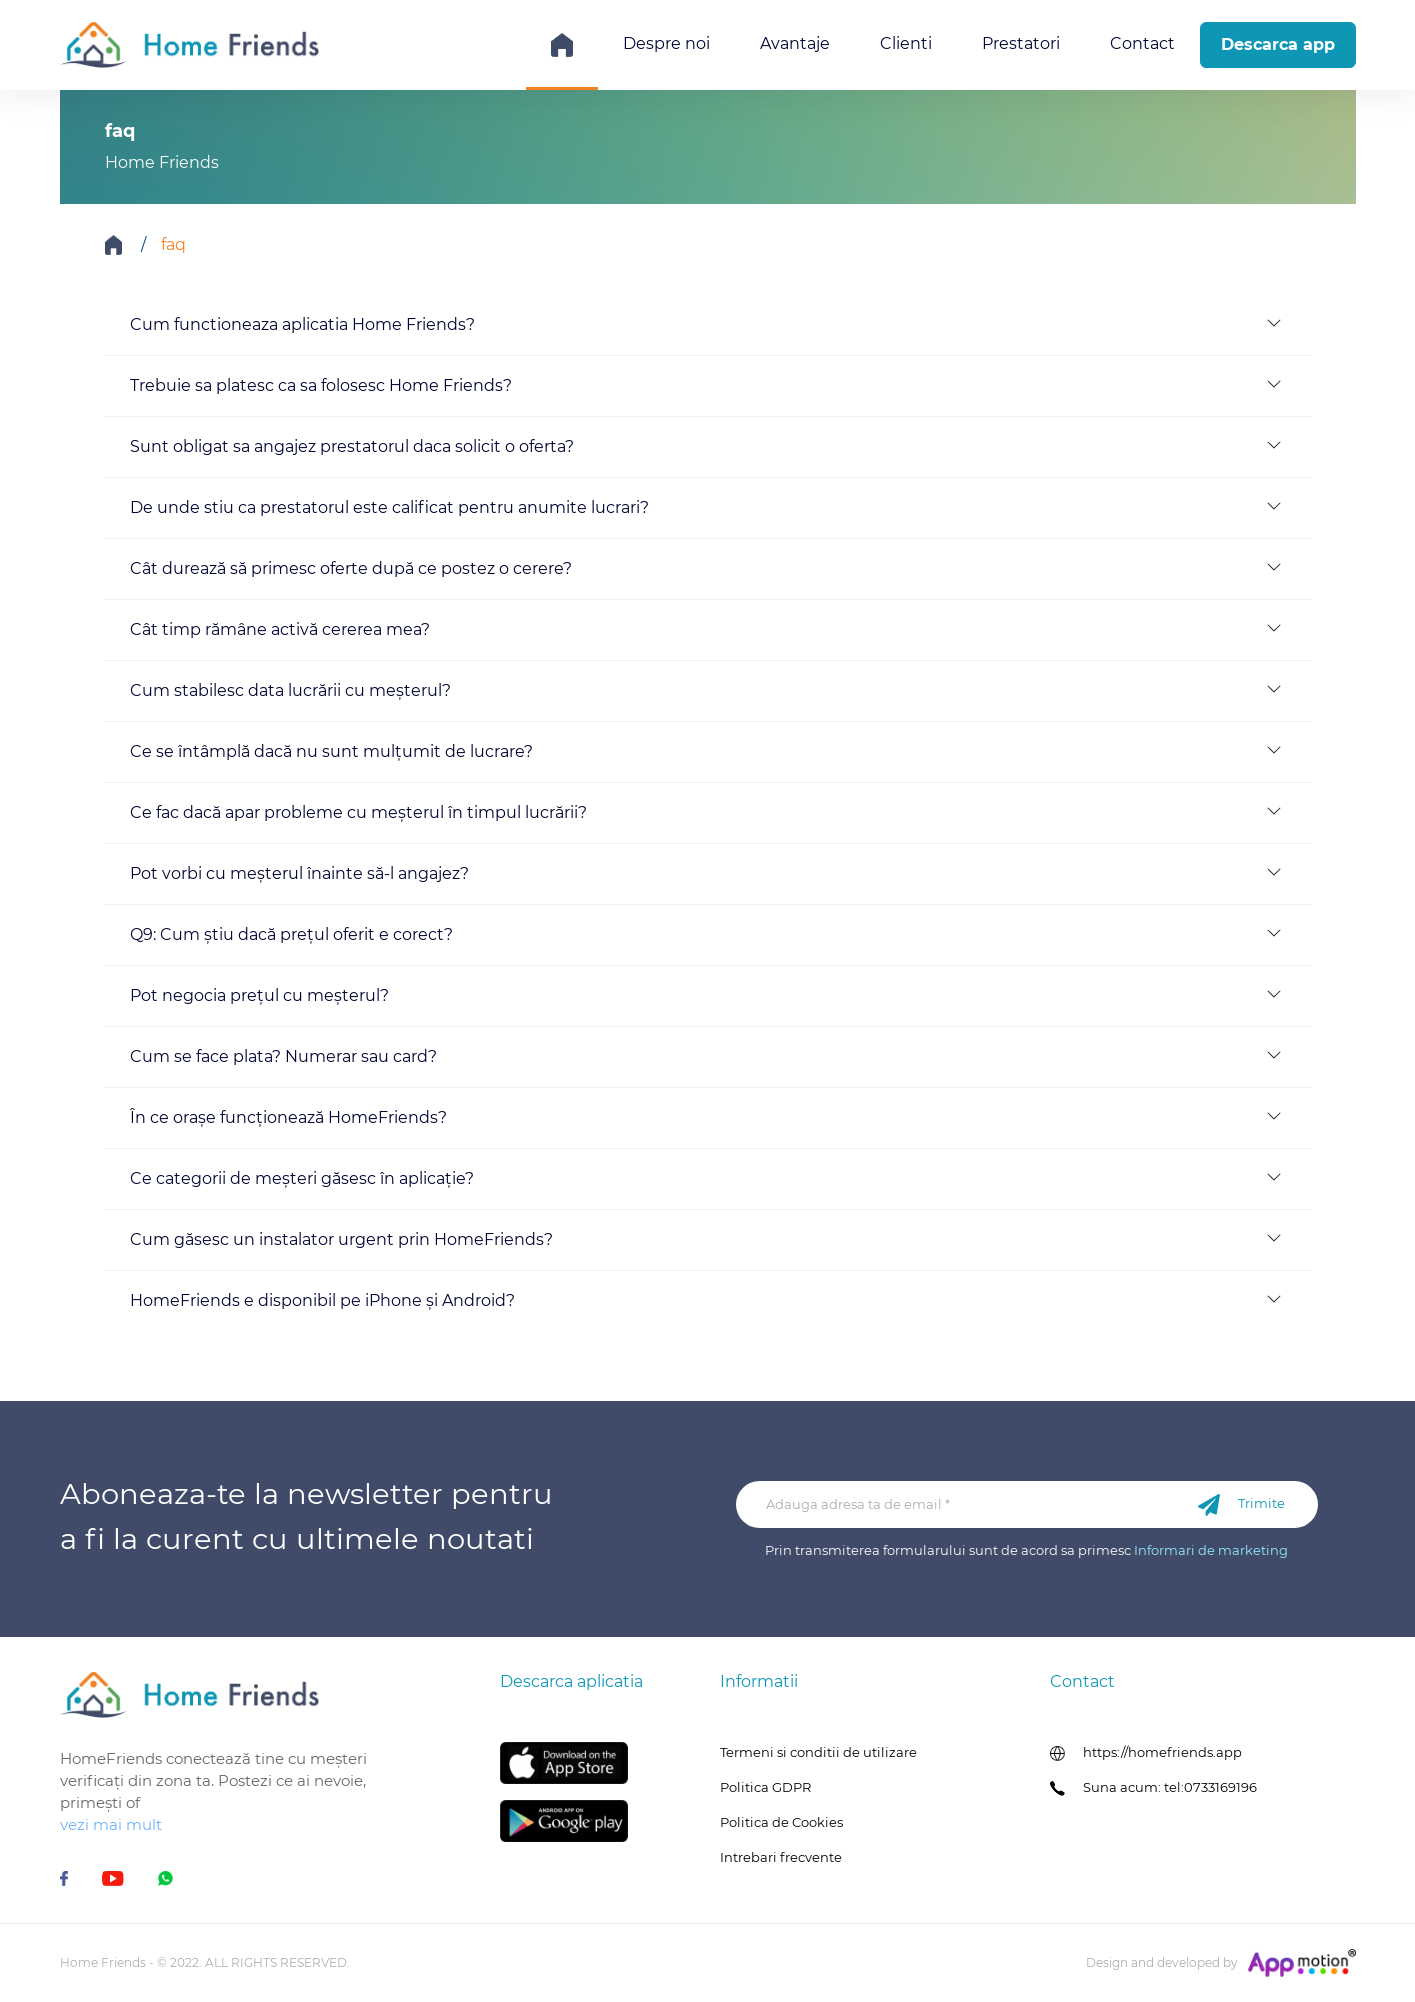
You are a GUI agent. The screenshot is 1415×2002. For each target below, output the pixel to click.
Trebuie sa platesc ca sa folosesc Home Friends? (321, 385)
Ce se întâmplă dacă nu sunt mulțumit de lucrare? (331, 751)
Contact (1142, 43)
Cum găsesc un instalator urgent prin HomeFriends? (341, 1239)
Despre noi (666, 43)
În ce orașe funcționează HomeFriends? (288, 1117)
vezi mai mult (111, 1824)
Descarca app (1278, 44)
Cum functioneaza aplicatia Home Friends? (302, 324)
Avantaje (795, 43)
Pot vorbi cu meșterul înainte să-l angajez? (299, 873)
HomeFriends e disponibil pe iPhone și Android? (322, 1300)
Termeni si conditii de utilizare (818, 1752)
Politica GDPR (765, 1787)
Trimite (1241, 1505)
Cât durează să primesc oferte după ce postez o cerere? (351, 568)
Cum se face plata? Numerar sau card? (283, 1056)
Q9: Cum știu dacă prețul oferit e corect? (291, 934)
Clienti (906, 43)
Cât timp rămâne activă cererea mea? (280, 629)
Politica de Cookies (781, 1822)
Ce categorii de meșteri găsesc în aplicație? (302, 1178)
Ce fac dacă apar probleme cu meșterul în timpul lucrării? (358, 812)
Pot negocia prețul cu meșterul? (259, 995)
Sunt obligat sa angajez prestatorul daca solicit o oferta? (352, 446)
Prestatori (1021, 43)
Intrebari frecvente (781, 1857)
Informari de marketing (1211, 1550)
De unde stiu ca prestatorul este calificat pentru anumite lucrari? (389, 507)
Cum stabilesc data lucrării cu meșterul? (290, 690)
